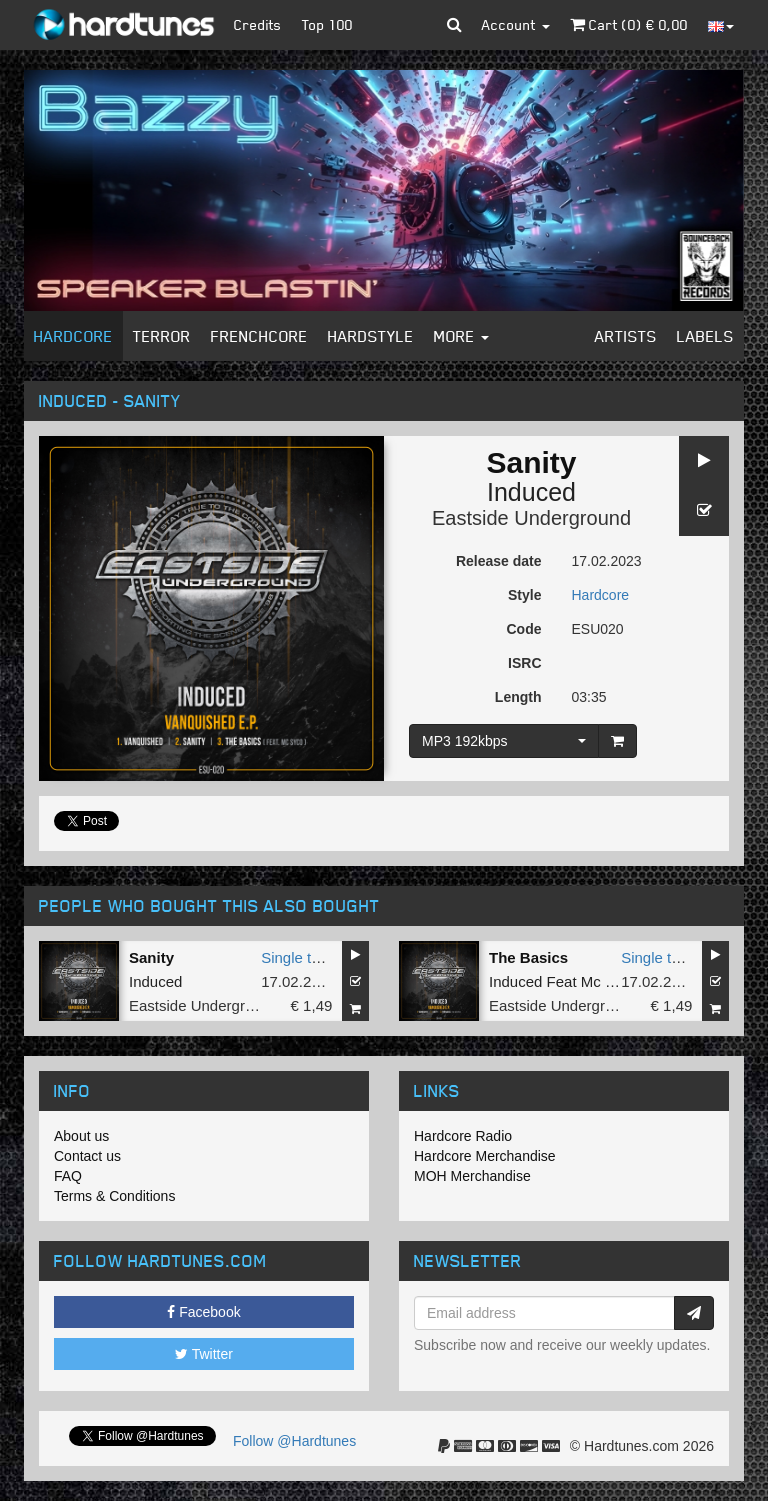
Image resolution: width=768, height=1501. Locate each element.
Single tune (298, 957)
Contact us (87, 1156)
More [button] (461, 336)
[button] (454, 25)
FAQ (68, 1176)
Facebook (203, 1312)
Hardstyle (371, 336)
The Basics (528, 957)
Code (524, 629)
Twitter (204, 1354)
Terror (162, 336)
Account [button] (516, 24)
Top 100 (327, 24)
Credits (258, 24)
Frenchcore (259, 336)
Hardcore (73, 336)
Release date (499, 561)
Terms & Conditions (114, 1196)
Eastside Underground (531, 518)
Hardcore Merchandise (485, 1156)
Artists (626, 336)
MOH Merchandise (472, 1176)
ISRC (524, 663)
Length (518, 697)
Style (524, 595)
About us (81, 1136)
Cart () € (629, 24)
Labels (705, 336)
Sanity (151, 957)
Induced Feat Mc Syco (563, 981)
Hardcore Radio (463, 1136)
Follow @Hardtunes (294, 1441)
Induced (531, 492)
